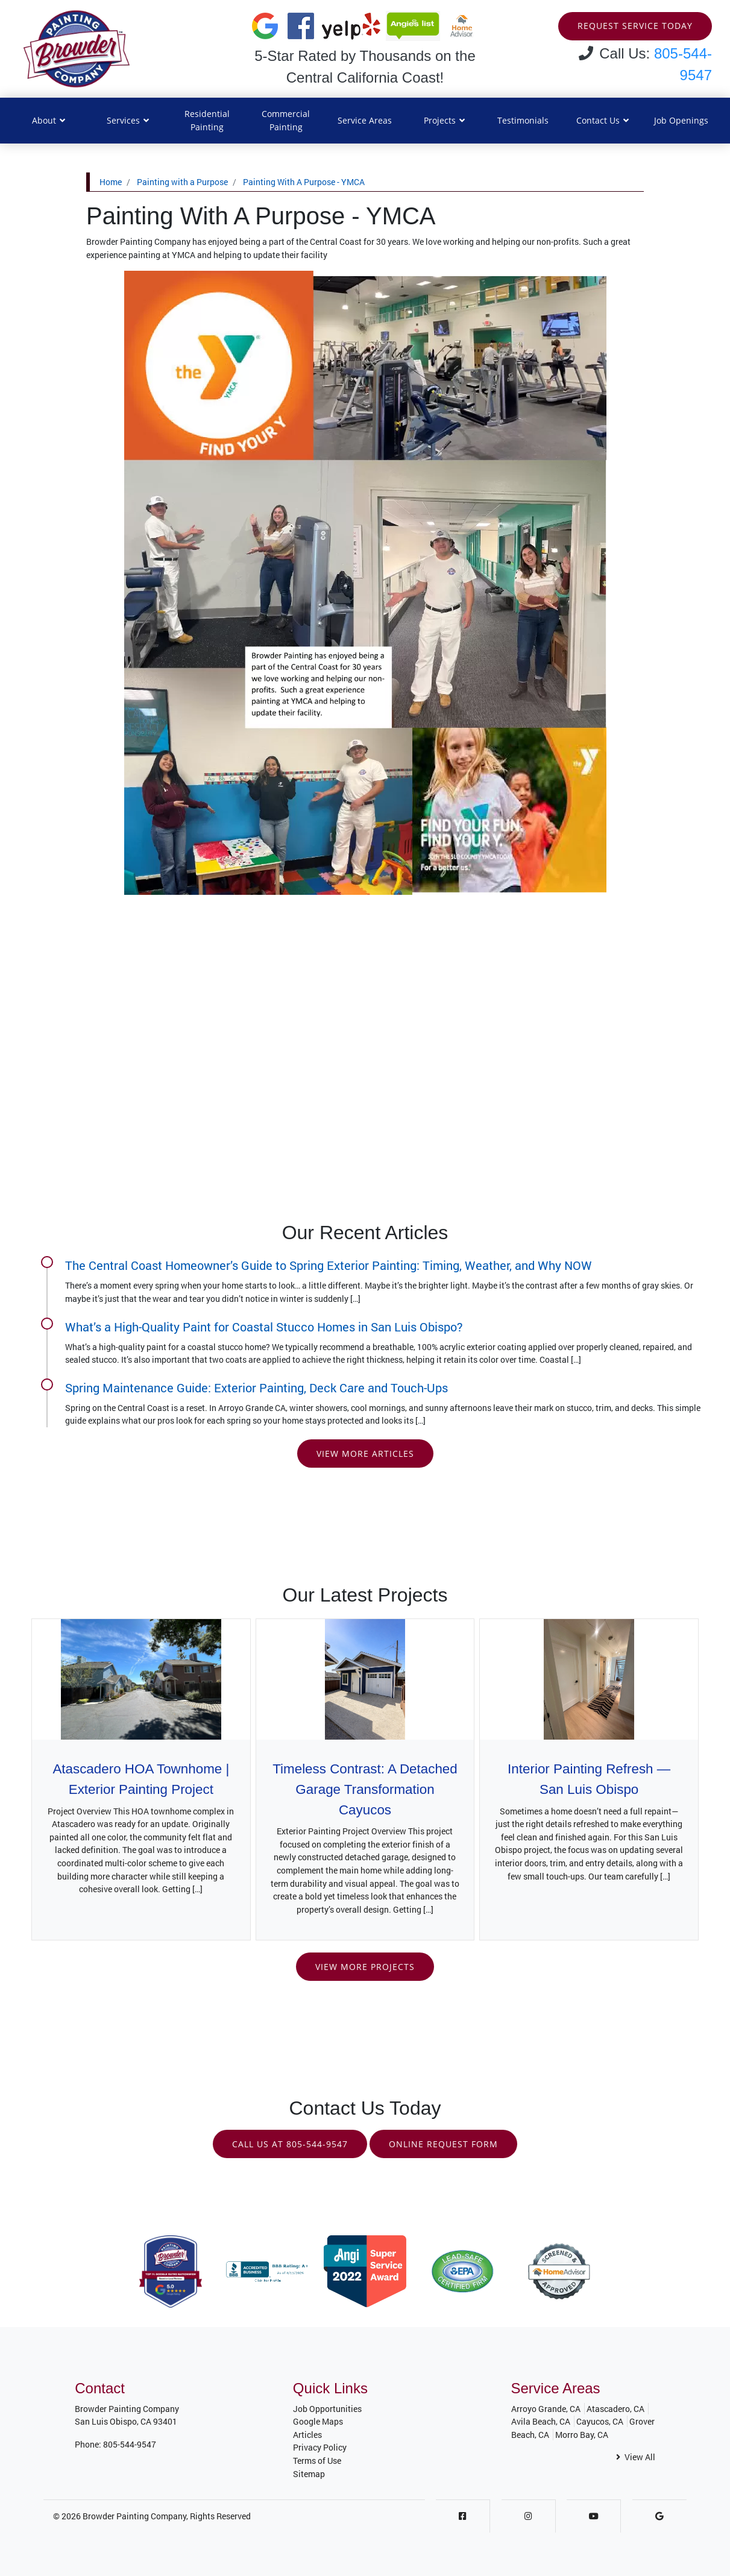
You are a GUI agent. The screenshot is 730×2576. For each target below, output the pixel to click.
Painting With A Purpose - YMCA (304, 182)
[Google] (659, 2516)
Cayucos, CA (599, 2422)
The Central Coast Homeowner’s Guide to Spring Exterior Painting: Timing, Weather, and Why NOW (328, 1265)
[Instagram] (528, 2516)
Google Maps (318, 2422)
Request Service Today (635, 25)
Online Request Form (443, 2144)
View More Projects (365, 1966)
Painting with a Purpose (182, 182)
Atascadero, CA (615, 2408)
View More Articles (365, 1453)
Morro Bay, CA (581, 2434)
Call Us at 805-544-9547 (290, 2144)
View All (635, 2457)
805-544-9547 (129, 2444)
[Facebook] (463, 2516)
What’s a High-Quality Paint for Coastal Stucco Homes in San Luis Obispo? (264, 1326)
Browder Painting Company (134, 2516)
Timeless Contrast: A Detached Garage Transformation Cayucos (365, 1789)
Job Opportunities (327, 2408)
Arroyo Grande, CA (546, 2408)
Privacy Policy (320, 2448)
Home (110, 182)
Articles (307, 2434)
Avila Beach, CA (540, 2422)
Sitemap (309, 2474)
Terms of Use (317, 2461)
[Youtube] (594, 2516)
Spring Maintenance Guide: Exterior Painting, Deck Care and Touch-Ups (256, 1387)
